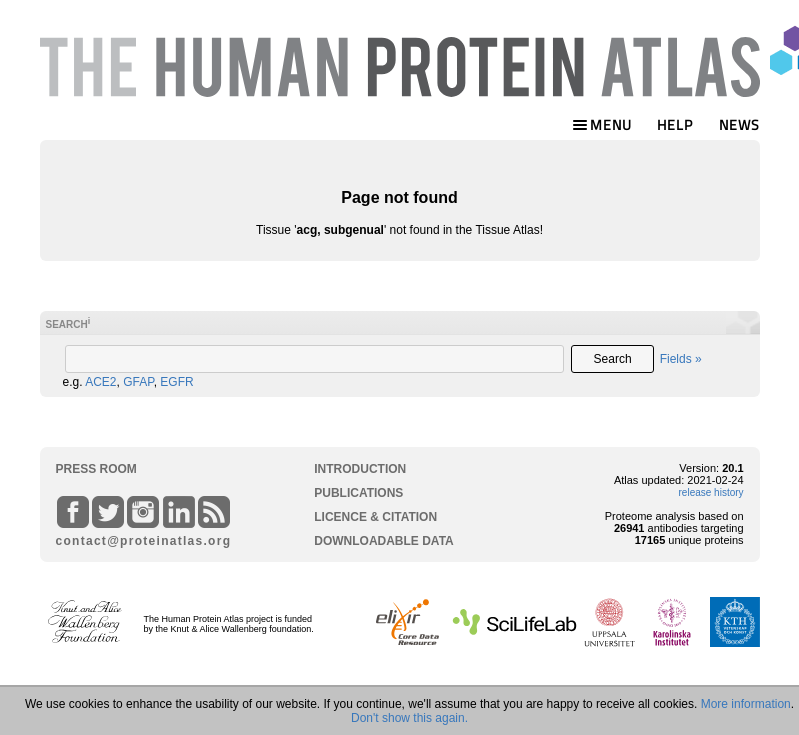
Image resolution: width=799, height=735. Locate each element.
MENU (602, 124)
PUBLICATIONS (358, 493)
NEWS (739, 124)
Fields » (681, 359)
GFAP (138, 382)
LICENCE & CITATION (375, 517)
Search (613, 359)
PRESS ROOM (96, 469)
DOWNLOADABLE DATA (384, 541)
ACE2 (100, 382)
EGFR (176, 382)
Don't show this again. (409, 718)
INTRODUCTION (360, 469)
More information (746, 704)
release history (711, 492)
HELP (675, 124)
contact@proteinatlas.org (136, 541)
